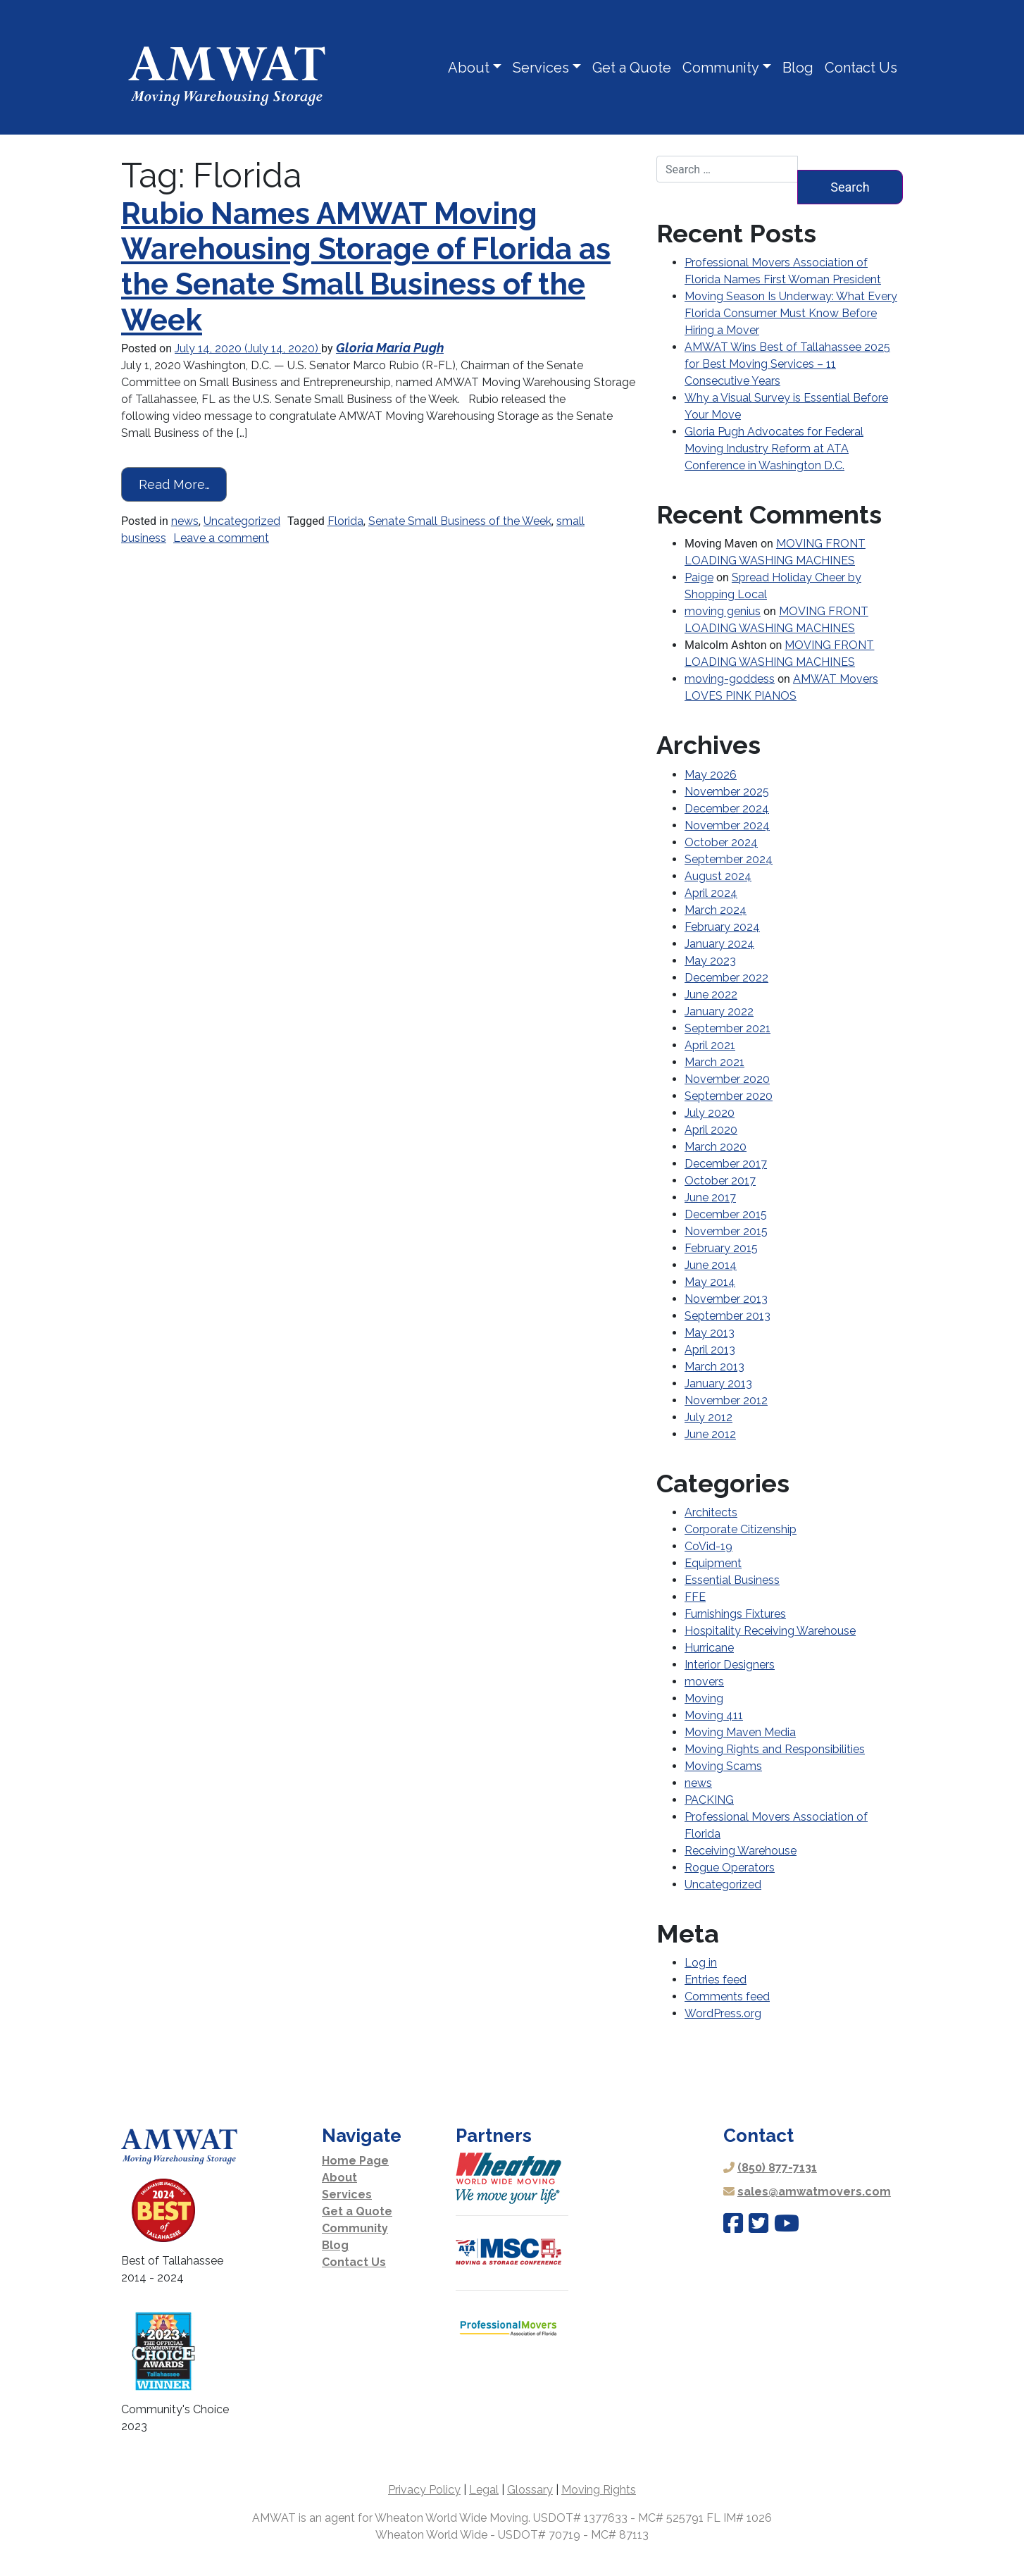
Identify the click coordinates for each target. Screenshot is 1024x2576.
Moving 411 (714, 1715)
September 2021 (727, 1028)
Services (541, 67)
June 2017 (710, 1197)
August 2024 (718, 876)
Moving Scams (723, 1766)
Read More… (183, 483)
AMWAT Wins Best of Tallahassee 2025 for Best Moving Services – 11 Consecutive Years (787, 364)
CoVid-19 (708, 1546)
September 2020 (729, 1096)
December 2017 (726, 1163)
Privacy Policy (424, 2489)
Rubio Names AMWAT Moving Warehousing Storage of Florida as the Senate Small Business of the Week (366, 267)
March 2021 (714, 1062)
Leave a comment (221, 538)
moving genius (723, 611)
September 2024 (729, 859)
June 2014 (711, 1265)
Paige (699, 577)
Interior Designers (730, 1664)
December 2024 (727, 808)
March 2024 (716, 910)
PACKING (709, 1800)
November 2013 (726, 1299)
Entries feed (716, 1979)
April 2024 (711, 893)
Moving (704, 1698)
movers (704, 1681)
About (468, 67)
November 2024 (727, 825)
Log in (701, 1962)
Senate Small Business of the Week (459, 521)
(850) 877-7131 (777, 2167)
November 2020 (727, 1079)
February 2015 (721, 1248)
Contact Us (861, 67)
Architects (711, 1512)
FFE (695, 1597)
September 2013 (727, 1316)
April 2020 (711, 1130)
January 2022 (719, 1011)
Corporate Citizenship (741, 1529)
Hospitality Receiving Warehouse (770, 1630)
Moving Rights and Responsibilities (775, 1749)
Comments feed (727, 1996)
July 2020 (710, 1113)
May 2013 (710, 1332)
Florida (345, 521)
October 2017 (720, 1180)
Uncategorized (242, 521)
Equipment (713, 1563)
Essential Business (732, 1580)
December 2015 (726, 1214)
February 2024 (722, 927)
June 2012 (710, 1434)
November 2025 (727, 791)
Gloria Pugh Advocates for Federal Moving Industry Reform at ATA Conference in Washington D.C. (774, 448)
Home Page (355, 2160)
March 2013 (714, 1366)
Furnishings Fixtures (735, 1614)
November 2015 (726, 1231)
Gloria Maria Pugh (390, 347)
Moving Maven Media (740, 1732)
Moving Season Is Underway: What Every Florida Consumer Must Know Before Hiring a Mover (791, 313)
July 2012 (708, 1417)
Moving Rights (598, 2489)
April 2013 (710, 1349)
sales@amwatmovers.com (814, 2191)
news (185, 521)
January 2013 (718, 1383)
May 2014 (710, 1282)
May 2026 (711, 774)
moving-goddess (730, 679)
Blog (797, 67)
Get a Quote (631, 67)
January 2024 (719, 943)
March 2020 (716, 1146)
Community (720, 67)
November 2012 (726, 1400)
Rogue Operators (730, 1867)
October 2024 (721, 842)
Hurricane (709, 1647)
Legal (484, 2489)
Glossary (530, 2489)
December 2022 (726, 977)
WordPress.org (723, 2013)
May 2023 (710, 960)
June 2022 (711, 994)
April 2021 (710, 1045)
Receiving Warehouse (741, 1850)
